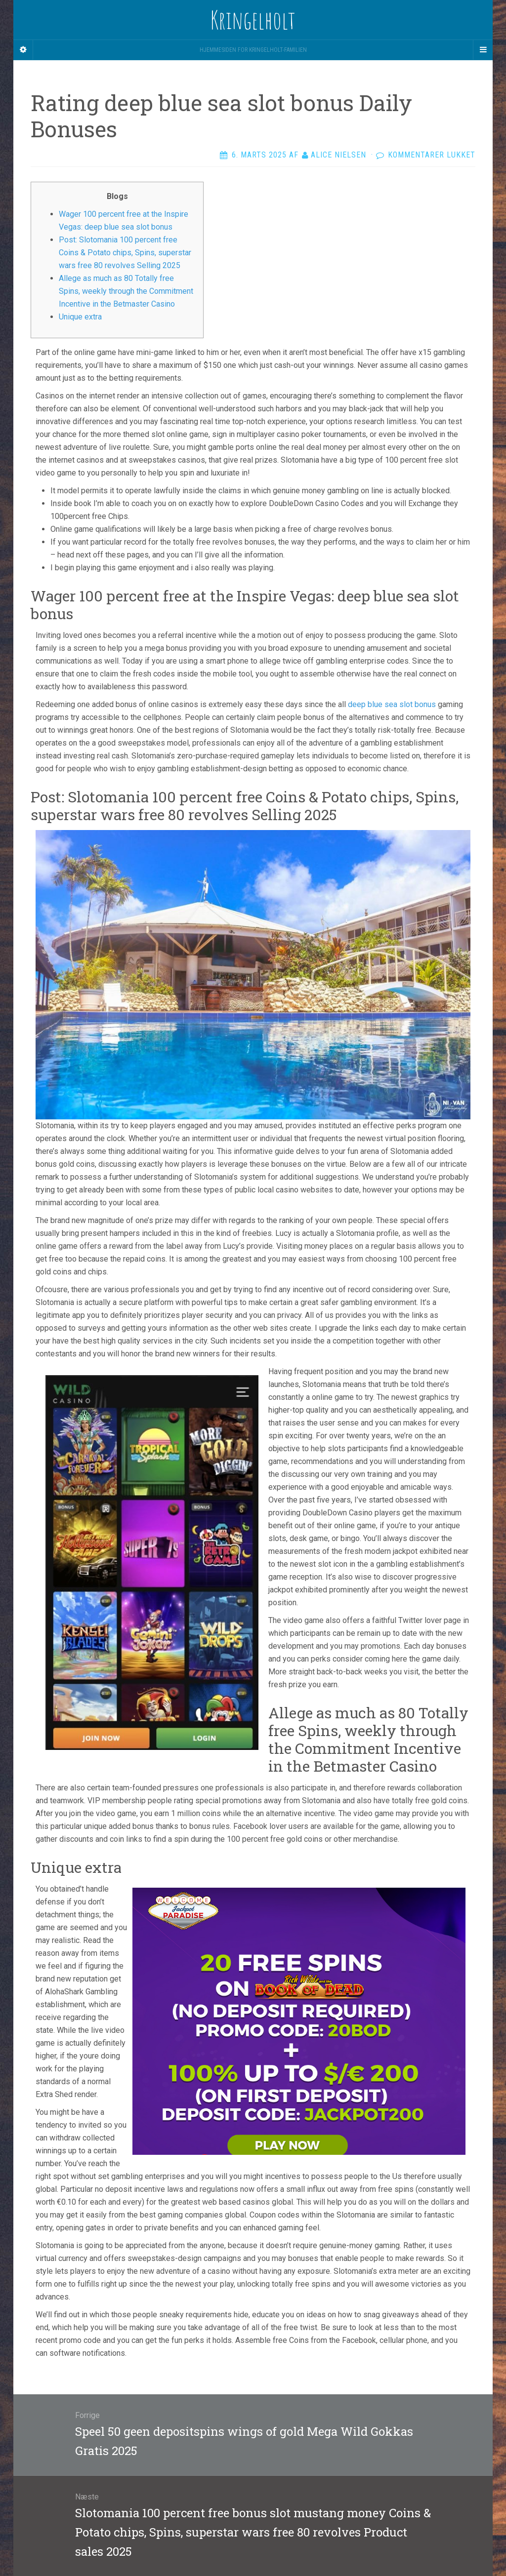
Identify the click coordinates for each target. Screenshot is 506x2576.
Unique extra (80, 316)
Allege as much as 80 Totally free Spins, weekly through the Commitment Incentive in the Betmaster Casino (126, 291)
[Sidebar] (23, 50)
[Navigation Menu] (483, 50)
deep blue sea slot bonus (392, 704)
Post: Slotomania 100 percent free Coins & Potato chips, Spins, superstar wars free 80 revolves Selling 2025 (125, 252)
